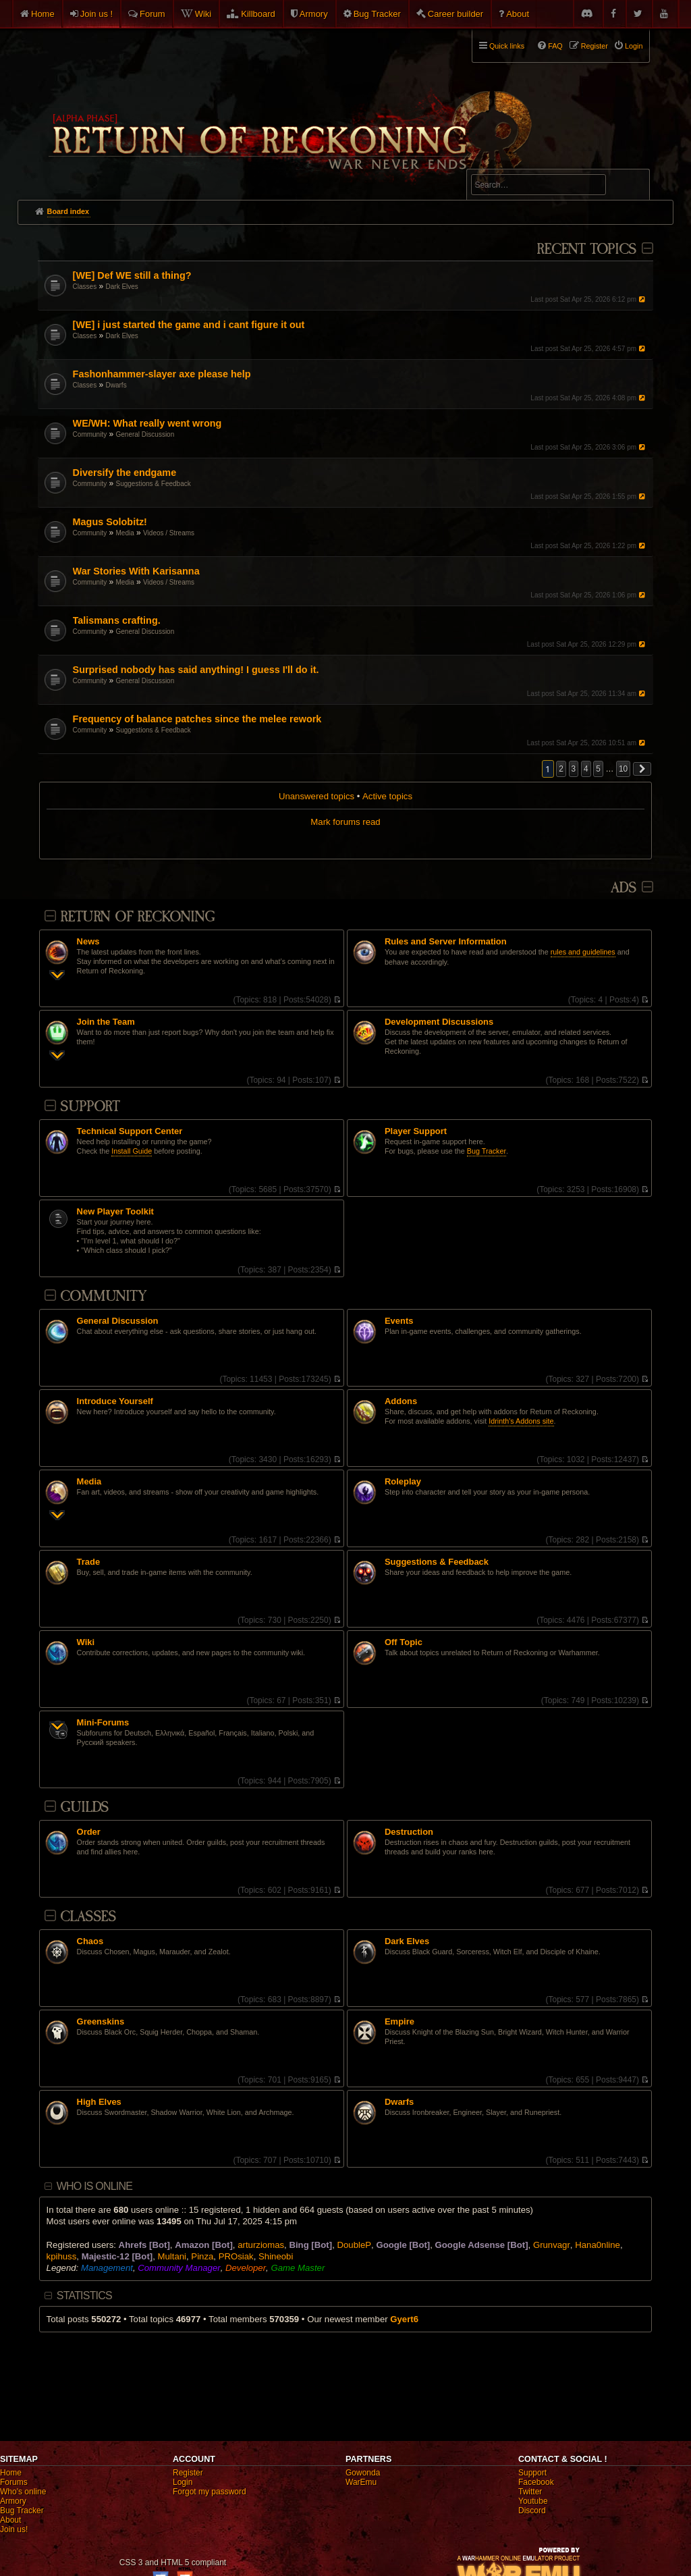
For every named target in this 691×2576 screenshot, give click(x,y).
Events (399, 1321)
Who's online (23, 2491)
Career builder (455, 14)
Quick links (506, 46)
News (88, 941)
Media (125, 533)
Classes (85, 286)
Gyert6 (404, 2319)
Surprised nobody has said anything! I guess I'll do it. (196, 669)
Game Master (298, 2268)
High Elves (99, 2102)
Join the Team (106, 1022)
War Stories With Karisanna (136, 571)
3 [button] (574, 769)
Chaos (90, 1941)
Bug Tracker (377, 14)
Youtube (533, 2501)
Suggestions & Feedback (153, 483)
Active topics (387, 796)
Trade (89, 1562)
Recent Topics (586, 249)
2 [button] (561, 769)
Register (188, 2472)
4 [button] (586, 769)
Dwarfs (116, 385)
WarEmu (361, 2482)
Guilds (84, 1807)
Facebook (536, 2482)
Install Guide (131, 1151)
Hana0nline (597, 2245)
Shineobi (275, 2256)
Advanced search (513, 163)
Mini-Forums (103, 1722)
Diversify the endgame (125, 472)
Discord (532, 2510)
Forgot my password (209, 2491)
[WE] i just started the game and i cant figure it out (189, 324)
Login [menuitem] (633, 46)
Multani (172, 2256)
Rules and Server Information (446, 941)
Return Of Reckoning (137, 917)
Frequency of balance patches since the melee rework (197, 719)
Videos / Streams (168, 533)
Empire (399, 2022)
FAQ (555, 46)
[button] (642, 769)
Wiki (203, 14)
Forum (152, 14)
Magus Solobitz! (110, 521)
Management (107, 2268)
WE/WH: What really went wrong (147, 423)
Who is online (94, 2186)
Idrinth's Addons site (521, 1421)
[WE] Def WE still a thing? (132, 275)
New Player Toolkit (115, 1211)
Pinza (202, 2256)
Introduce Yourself (115, 1401)
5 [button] (598, 769)
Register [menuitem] (594, 46)
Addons (401, 1401)
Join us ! (96, 14)
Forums (14, 2482)
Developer (245, 2268)
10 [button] (623, 769)
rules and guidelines (583, 952)
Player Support (416, 1131)
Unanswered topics (316, 796)
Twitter (530, 2491)
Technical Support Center (130, 1131)
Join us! (14, 2529)
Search (631, 186)
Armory (314, 14)
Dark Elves (122, 286)
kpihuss (62, 2256)
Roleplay (403, 1481)
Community (90, 434)
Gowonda (363, 2472)
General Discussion (145, 434)
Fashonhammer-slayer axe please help (162, 374)
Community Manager (179, 2268)
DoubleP (354, 2245)
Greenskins (101, 2022)
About (517, 14)
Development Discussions (439, 1022)
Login (182, 2482)
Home (43, 14)
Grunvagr (551, 2245)
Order (89, 1832)
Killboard (258, 14)
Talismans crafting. (117, 620)
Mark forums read (345, 822)
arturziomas (261, 2245)
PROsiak (236, 2256)
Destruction (409, 1832)
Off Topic (403, 1642)
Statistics (84, 2295)
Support (89, 1107)
